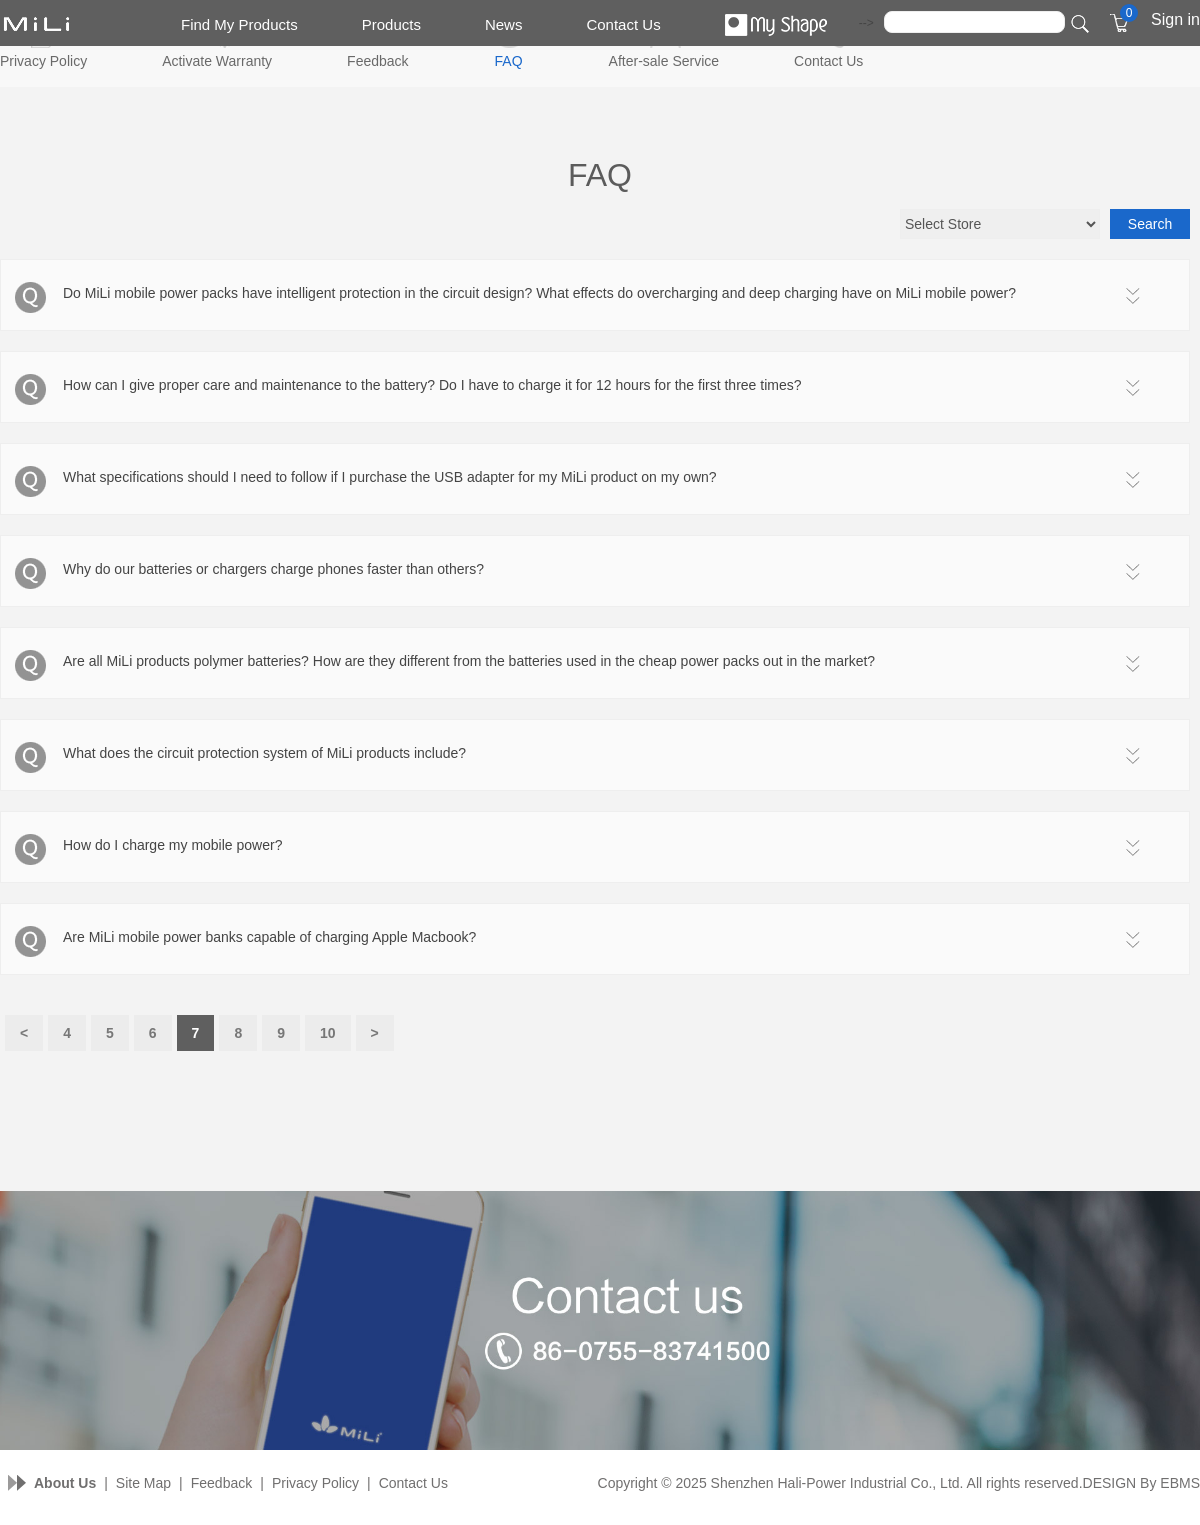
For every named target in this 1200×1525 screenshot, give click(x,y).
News (504, 24)
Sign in (1175, 19)
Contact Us (623, 24)
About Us (65, 1483)
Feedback (377, 61)
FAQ (509, 61)
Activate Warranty (217, 61)
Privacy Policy (43, 61)
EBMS (1180, 1483)
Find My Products (239, 24)
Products (391, 24)
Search (1150, 224)
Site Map (143, 1483)
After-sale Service (664, 61)
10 (328, 1033)
